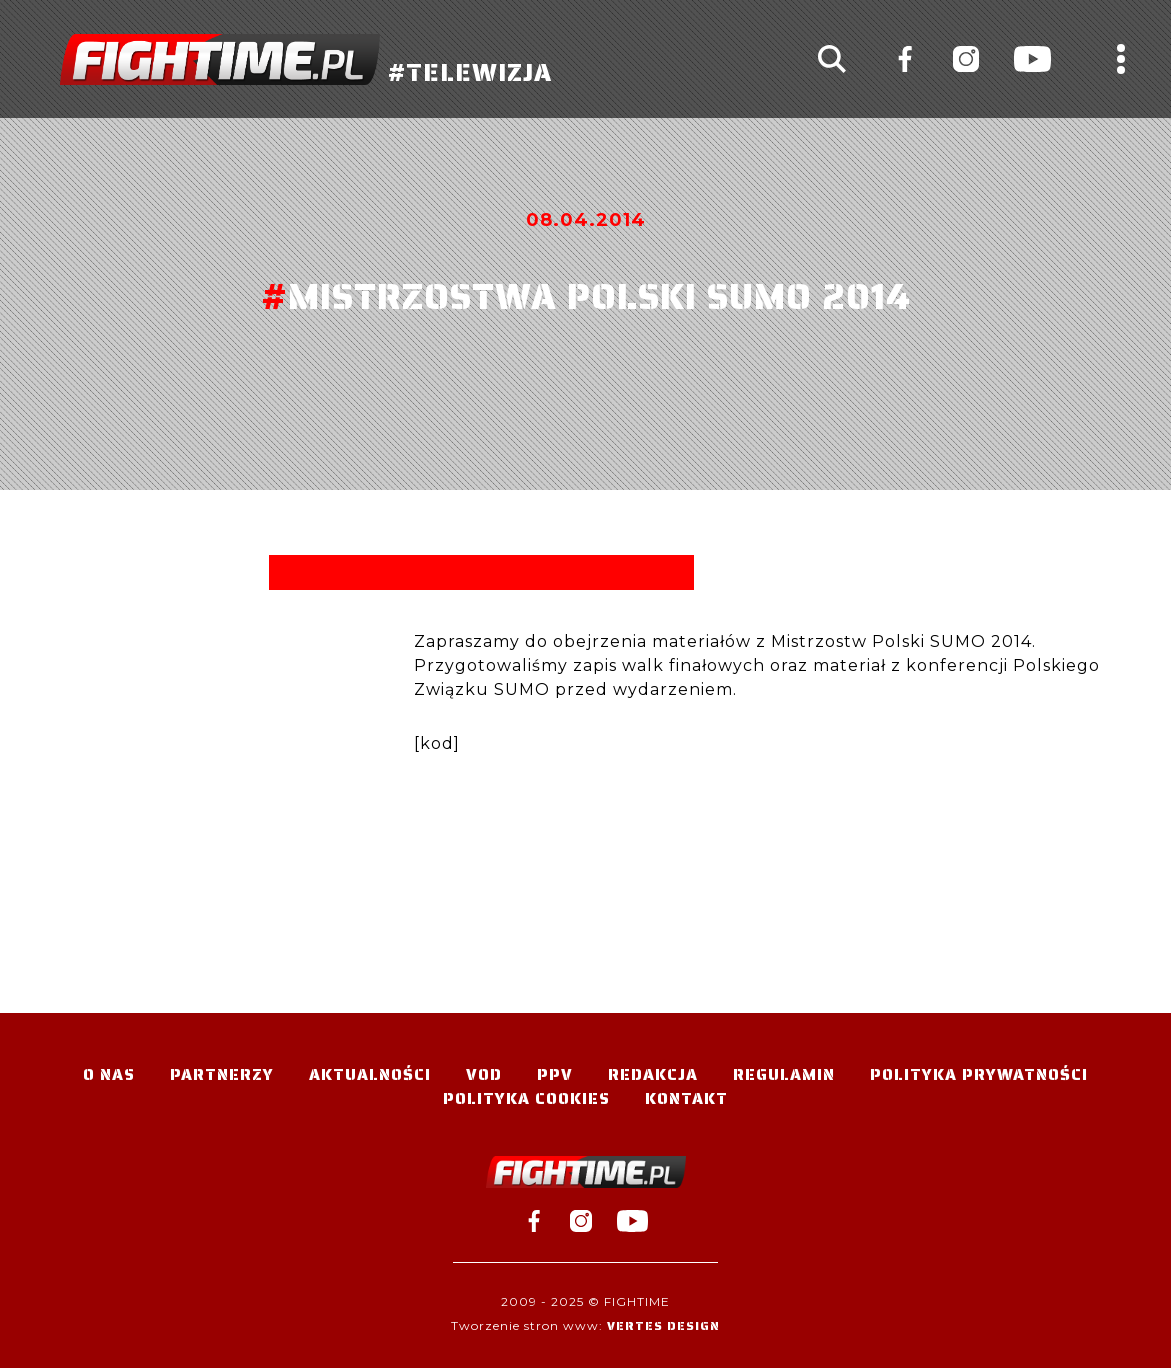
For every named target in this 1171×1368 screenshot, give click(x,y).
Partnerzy (222, 1074)
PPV (555, 1074)
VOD (484, 1074)
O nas (109, 1074)
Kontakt (686, 1098)
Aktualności (370, 1074)
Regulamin (784, 1074)
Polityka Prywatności (979, 1074)
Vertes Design (663, 1325)
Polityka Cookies (526, 1098)
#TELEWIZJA (306, 59)
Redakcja (653, 1074)
